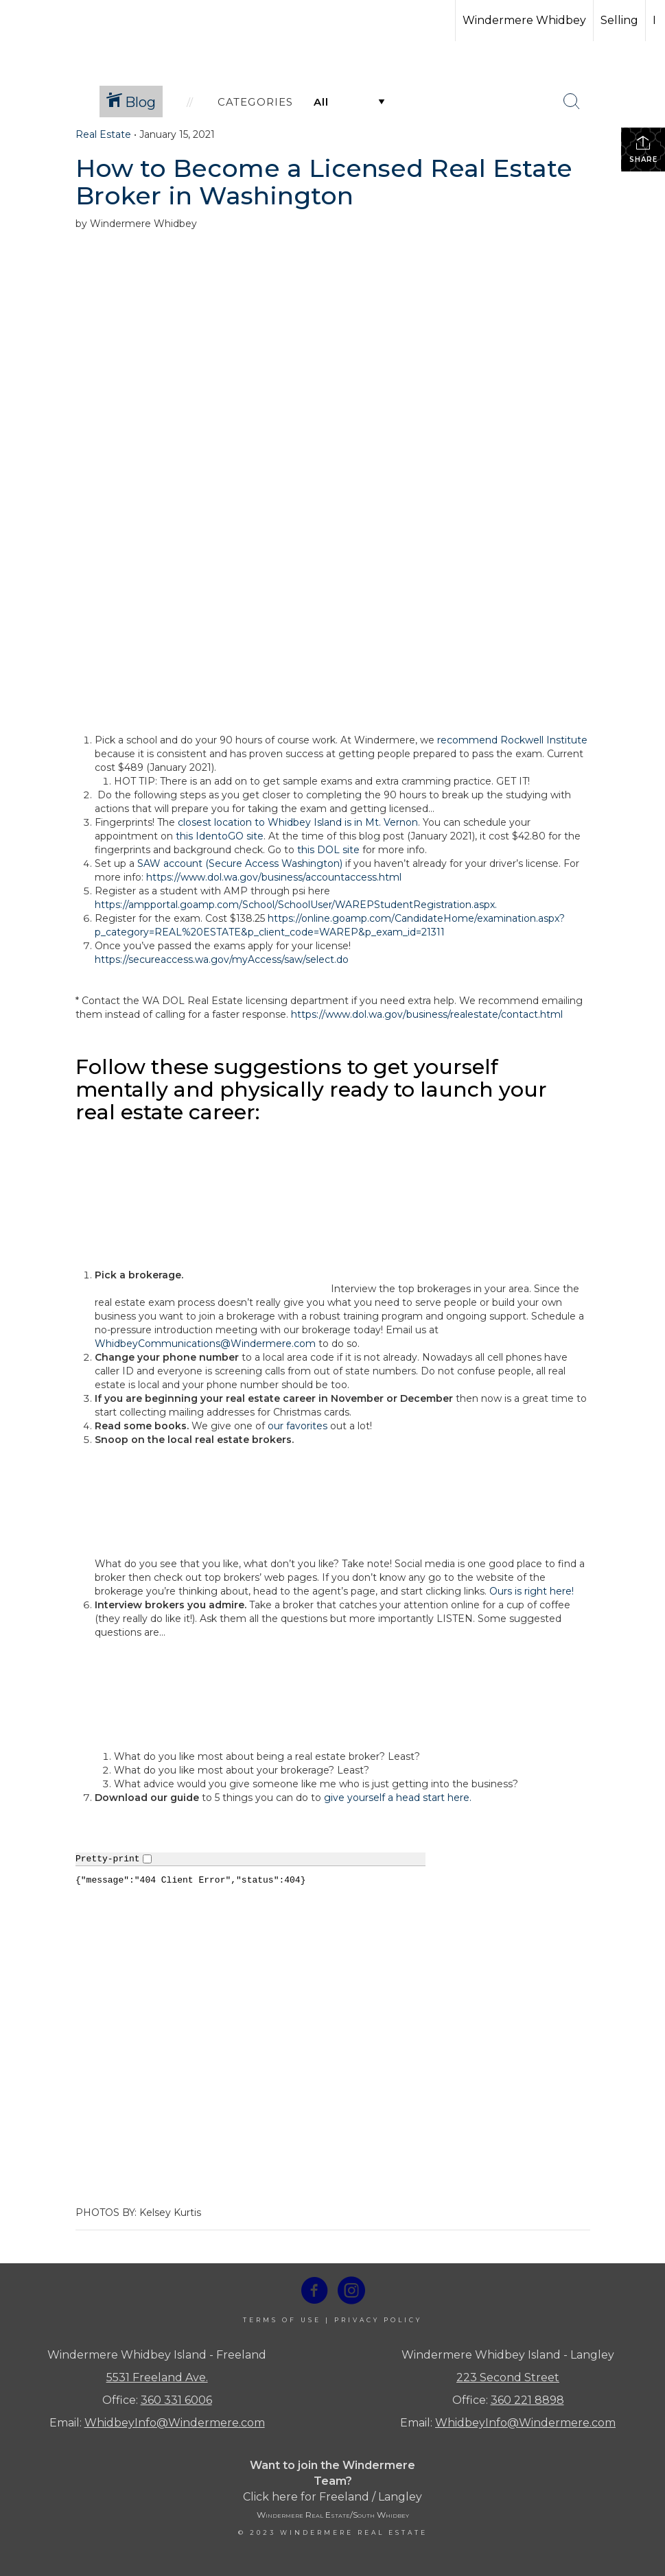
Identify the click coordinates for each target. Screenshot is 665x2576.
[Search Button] (571, 101)
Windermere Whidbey (524, 20)
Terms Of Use (282, 2320)
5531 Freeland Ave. (157, 2377)
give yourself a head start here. (397, 1797)
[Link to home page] (62, 20)
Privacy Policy (378, 2320)
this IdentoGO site (220, 836)
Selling (619, 20)
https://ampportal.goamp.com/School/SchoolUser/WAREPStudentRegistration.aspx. (296, 904)
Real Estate (103, 134)
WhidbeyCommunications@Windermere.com (205, 1343)
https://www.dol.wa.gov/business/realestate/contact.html (427, 1014)
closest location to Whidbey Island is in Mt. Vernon (298, 822)
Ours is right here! (531, 1591)
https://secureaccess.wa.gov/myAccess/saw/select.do (222, 959)
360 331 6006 (176, 2400)
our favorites (297, 1426)
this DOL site (328, 850)
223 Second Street (507, 2377)
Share (643, 149)
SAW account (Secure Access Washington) (239, 863)
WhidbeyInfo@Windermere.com (174, 2422)
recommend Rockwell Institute (512, 740)
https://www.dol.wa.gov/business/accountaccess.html (273, 877)
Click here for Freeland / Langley (332, 2496)
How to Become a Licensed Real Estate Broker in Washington (323, 182)
